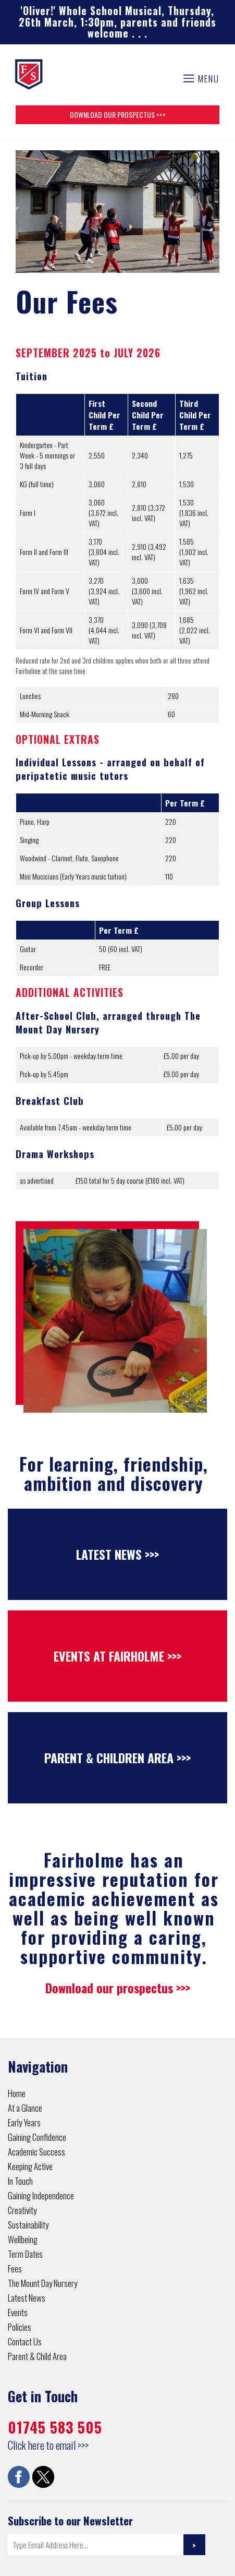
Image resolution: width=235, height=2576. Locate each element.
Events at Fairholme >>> (117, 1656)
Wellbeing (23, 2239)
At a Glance (25, 2107)
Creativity (22, 2210)
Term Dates (25, 2253)
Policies (19, 2326)
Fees (15, 2268)
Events (18, 2312)
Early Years (24, 2122)
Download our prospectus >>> (117, 1988)
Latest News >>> (117, 1554)
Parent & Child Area (37, 2356)
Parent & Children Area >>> (117, 1758)
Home (17, 2093)
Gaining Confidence (37, 2137)
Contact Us (25, 2341)
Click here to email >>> (48, 2445)
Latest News (26, 2297)
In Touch (20, 2180)
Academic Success (36, 2151)
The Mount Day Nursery (42, 2283)
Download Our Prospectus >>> (118, 114)
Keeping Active (30, 2166)
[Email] (95, 2544)
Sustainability (28, 2224)
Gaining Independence (41, 2195)
